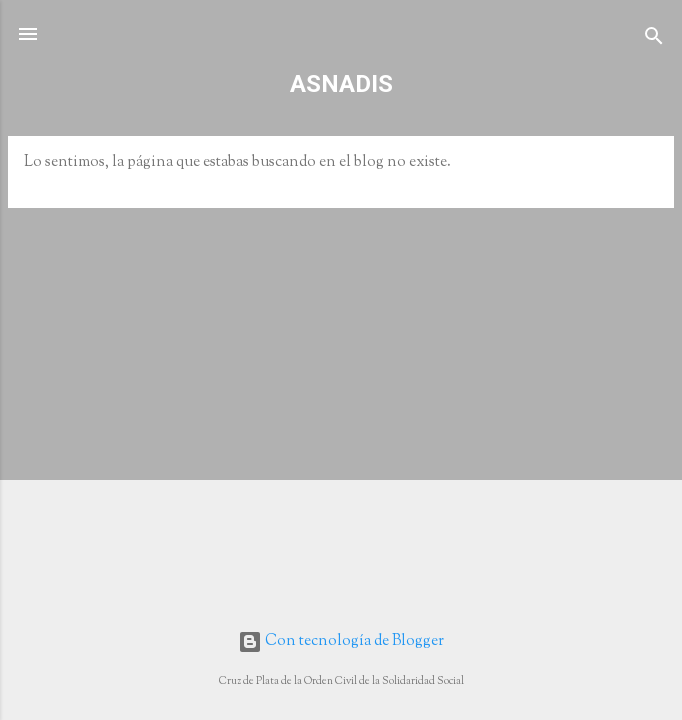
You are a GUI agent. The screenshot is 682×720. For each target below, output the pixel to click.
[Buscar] (654, 40)
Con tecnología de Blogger (341, 641)
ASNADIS (341, 84)
